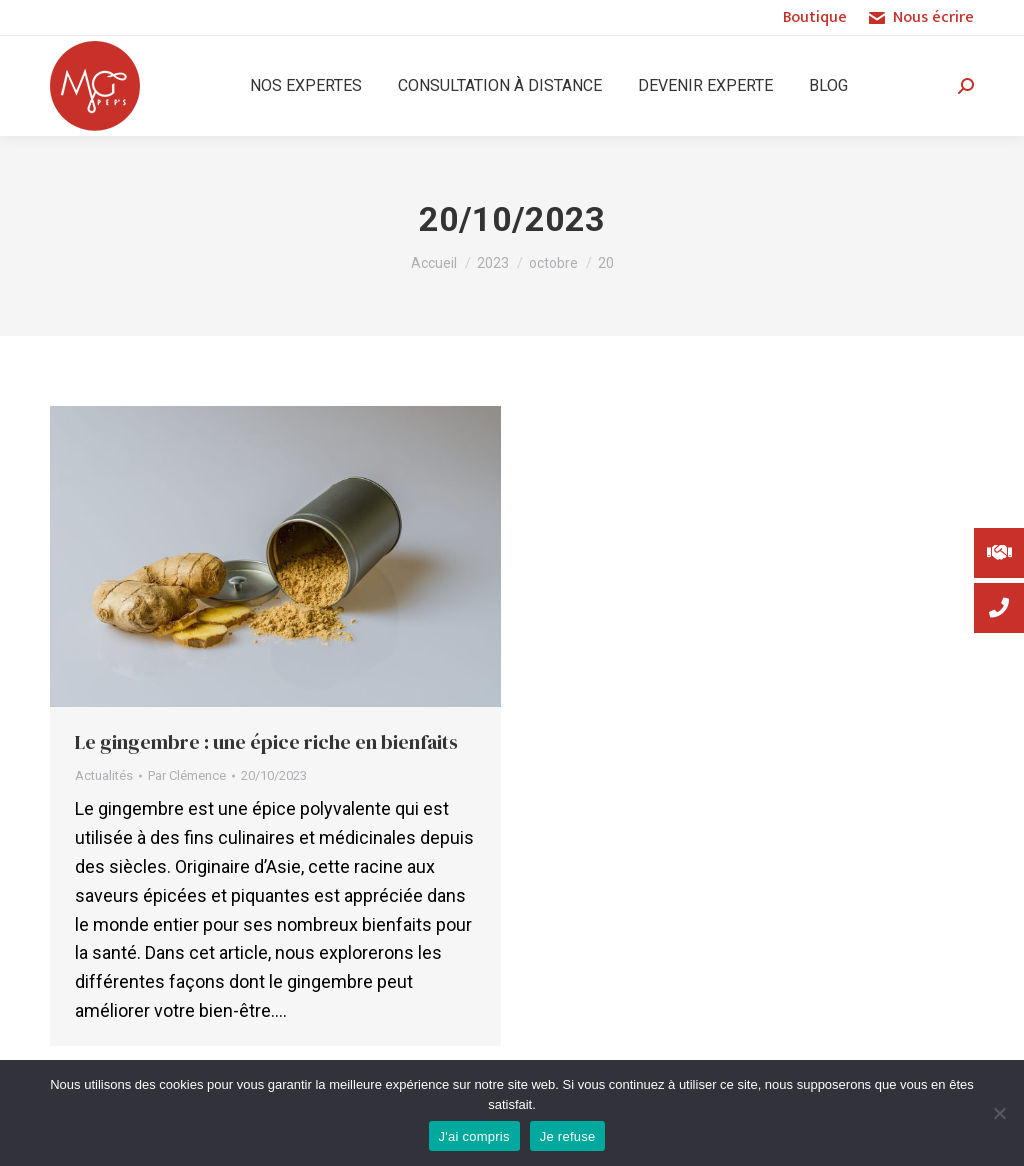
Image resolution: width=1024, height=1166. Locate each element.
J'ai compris (474, 1136)
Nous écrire (920, 18)
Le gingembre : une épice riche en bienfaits (266, 742)
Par (187, 775)
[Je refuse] (999, 1113)
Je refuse (568, 1136)
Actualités (104, 775)
